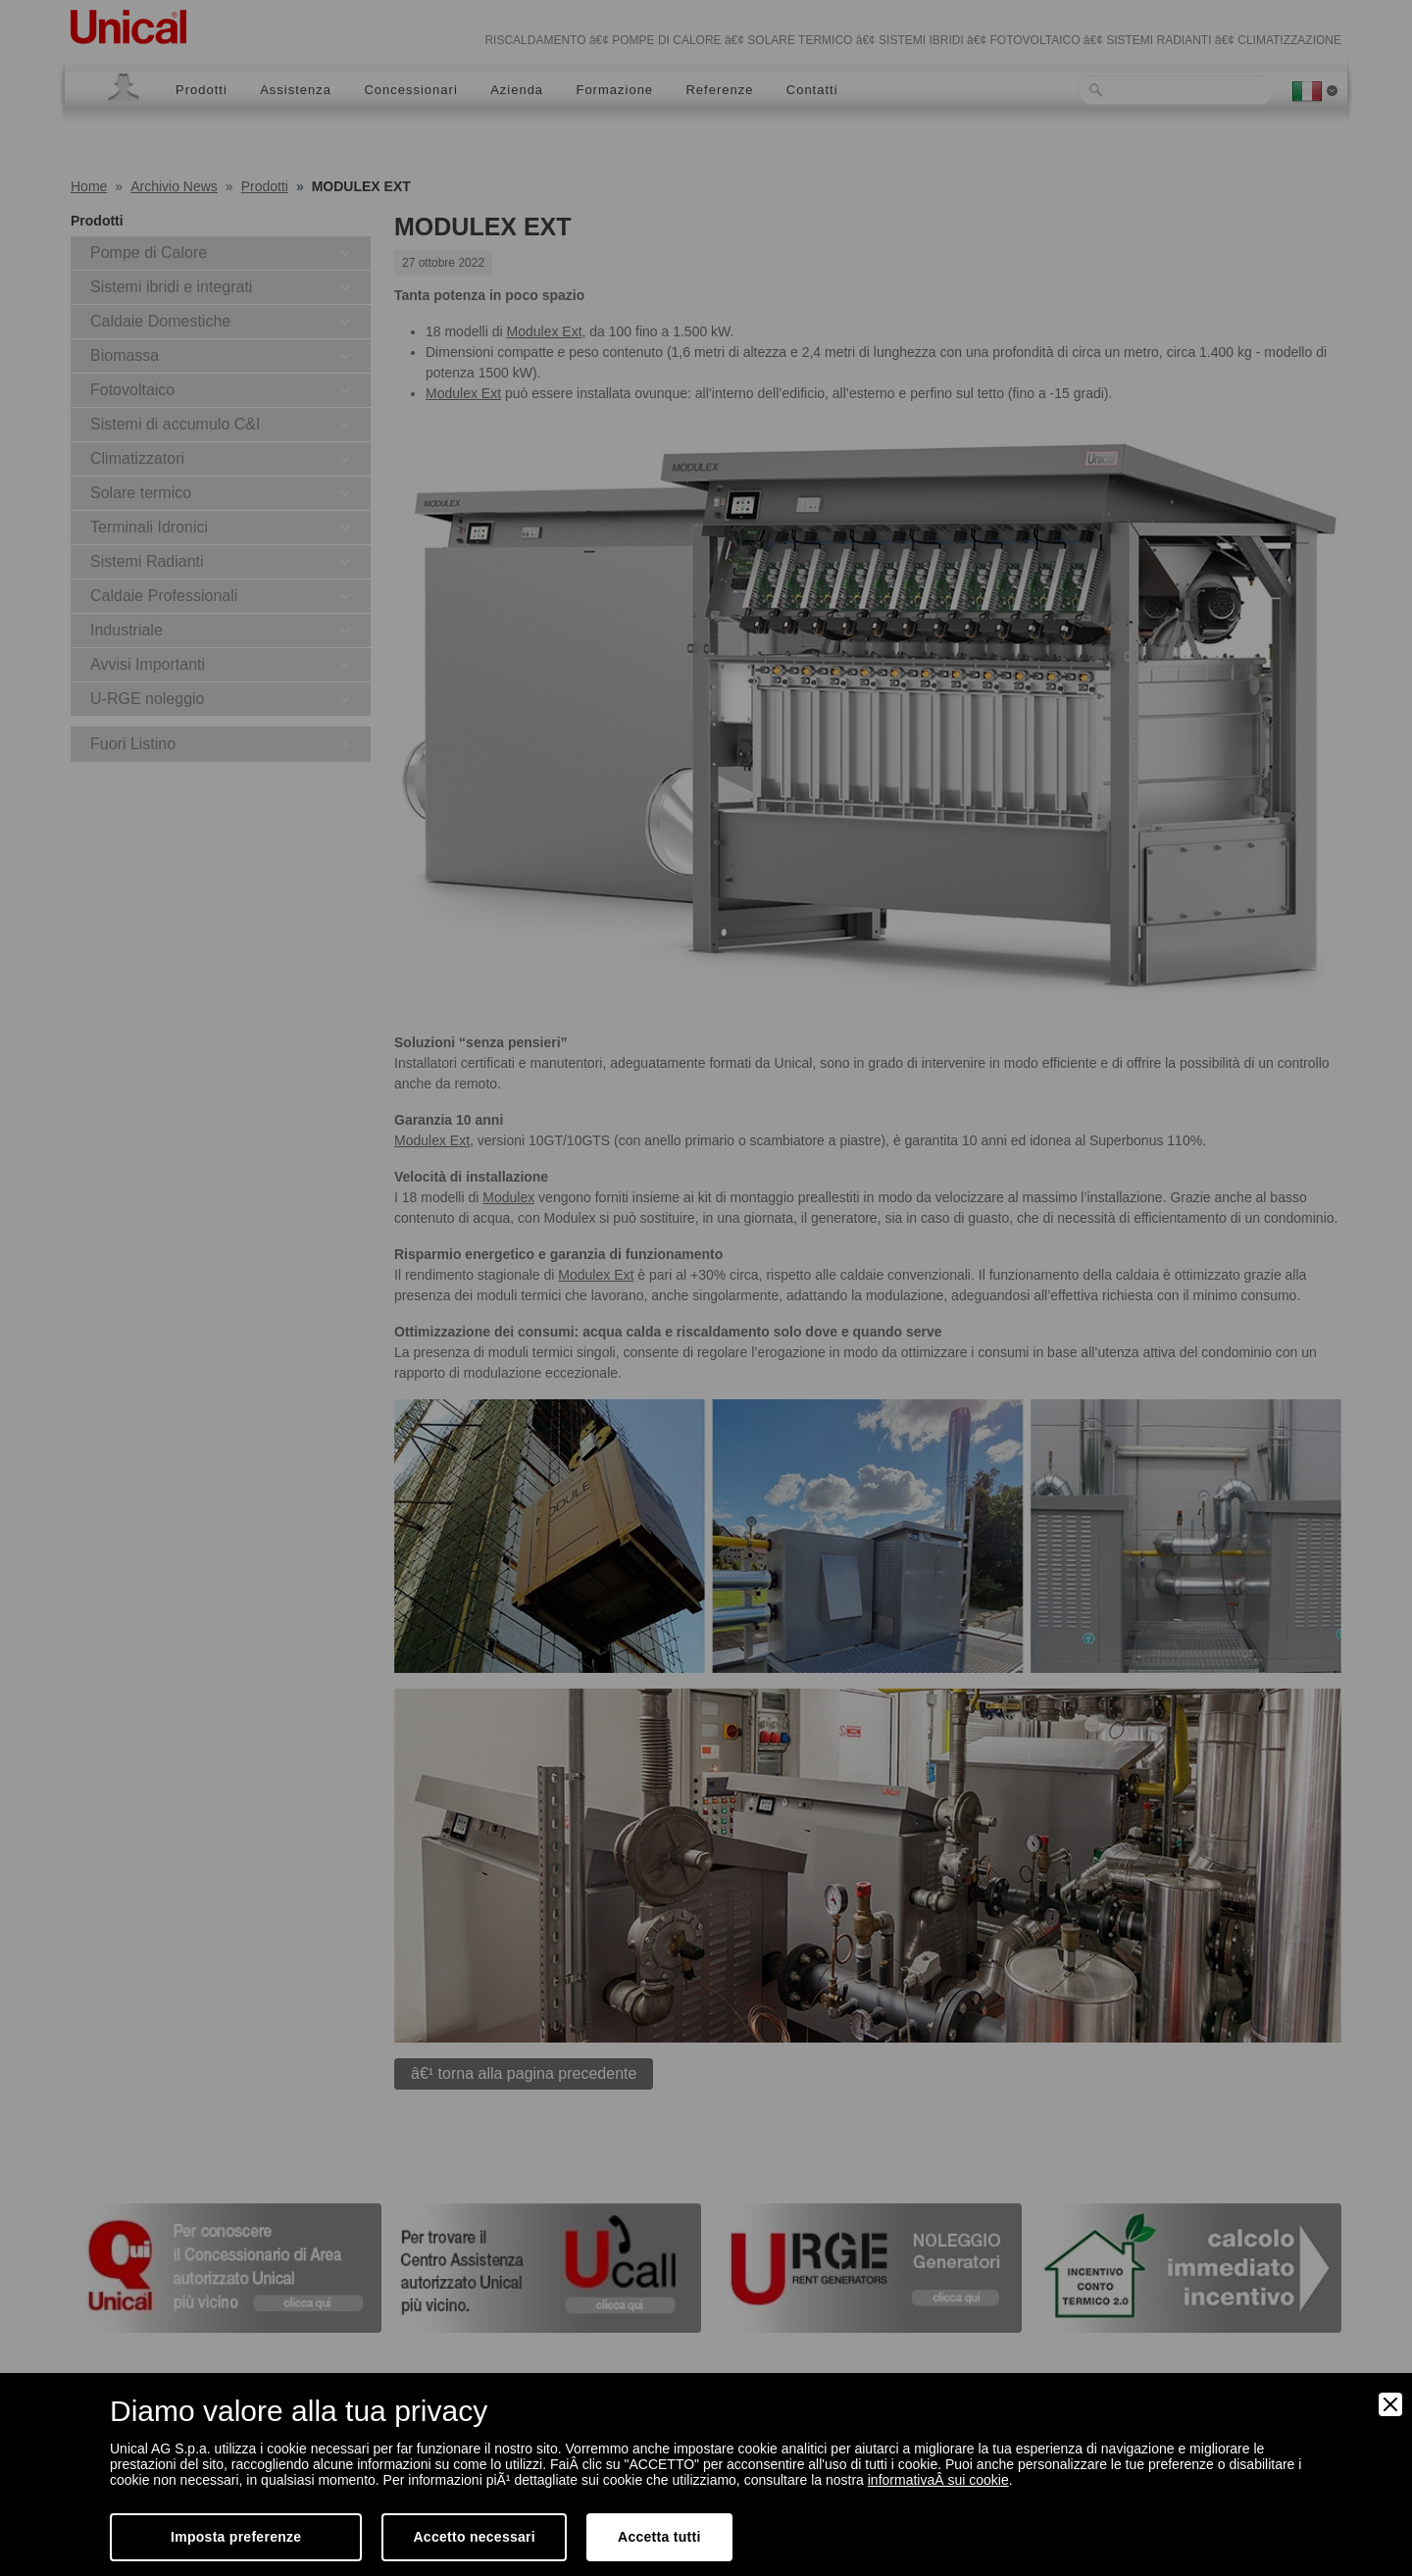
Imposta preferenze (236, 2537)
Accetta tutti (659, 2537)
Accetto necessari (474, 2537)
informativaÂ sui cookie (938, 2480)
